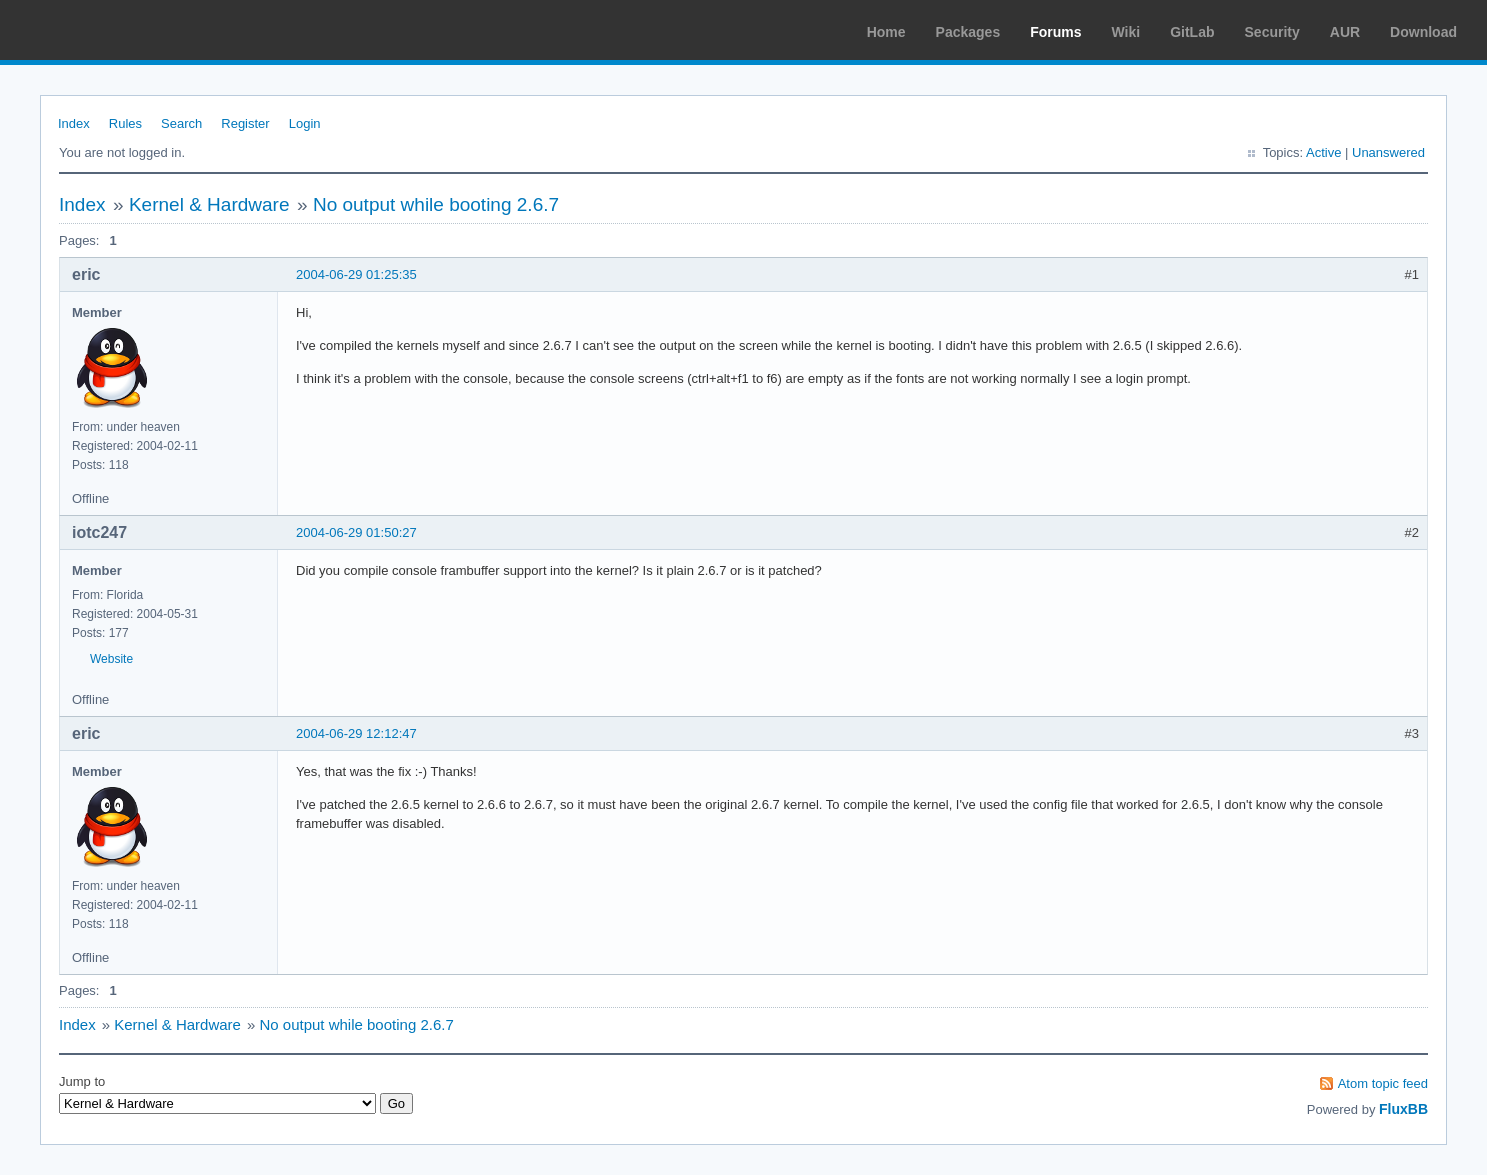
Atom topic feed (1383, 1083)
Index (74, 123)
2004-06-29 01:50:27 (356, 532)
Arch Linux (110, 30)
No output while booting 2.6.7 (436, 204)
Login (305, 123)
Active (1323, 152)
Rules (125, 123)
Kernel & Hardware (209, 204)
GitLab (1192, 32)
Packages (968, 32)
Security (1272, 32)
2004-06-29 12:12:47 (356, 733)
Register (245, 123)
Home (886, 32)
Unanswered (1388, 152)
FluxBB (1403, 1109)
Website (111, 659)
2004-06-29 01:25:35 (356, 274)
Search (181, 123)
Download (1423, 32)
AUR (1345, 32)
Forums (1055, 32)
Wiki (1126, 32)
